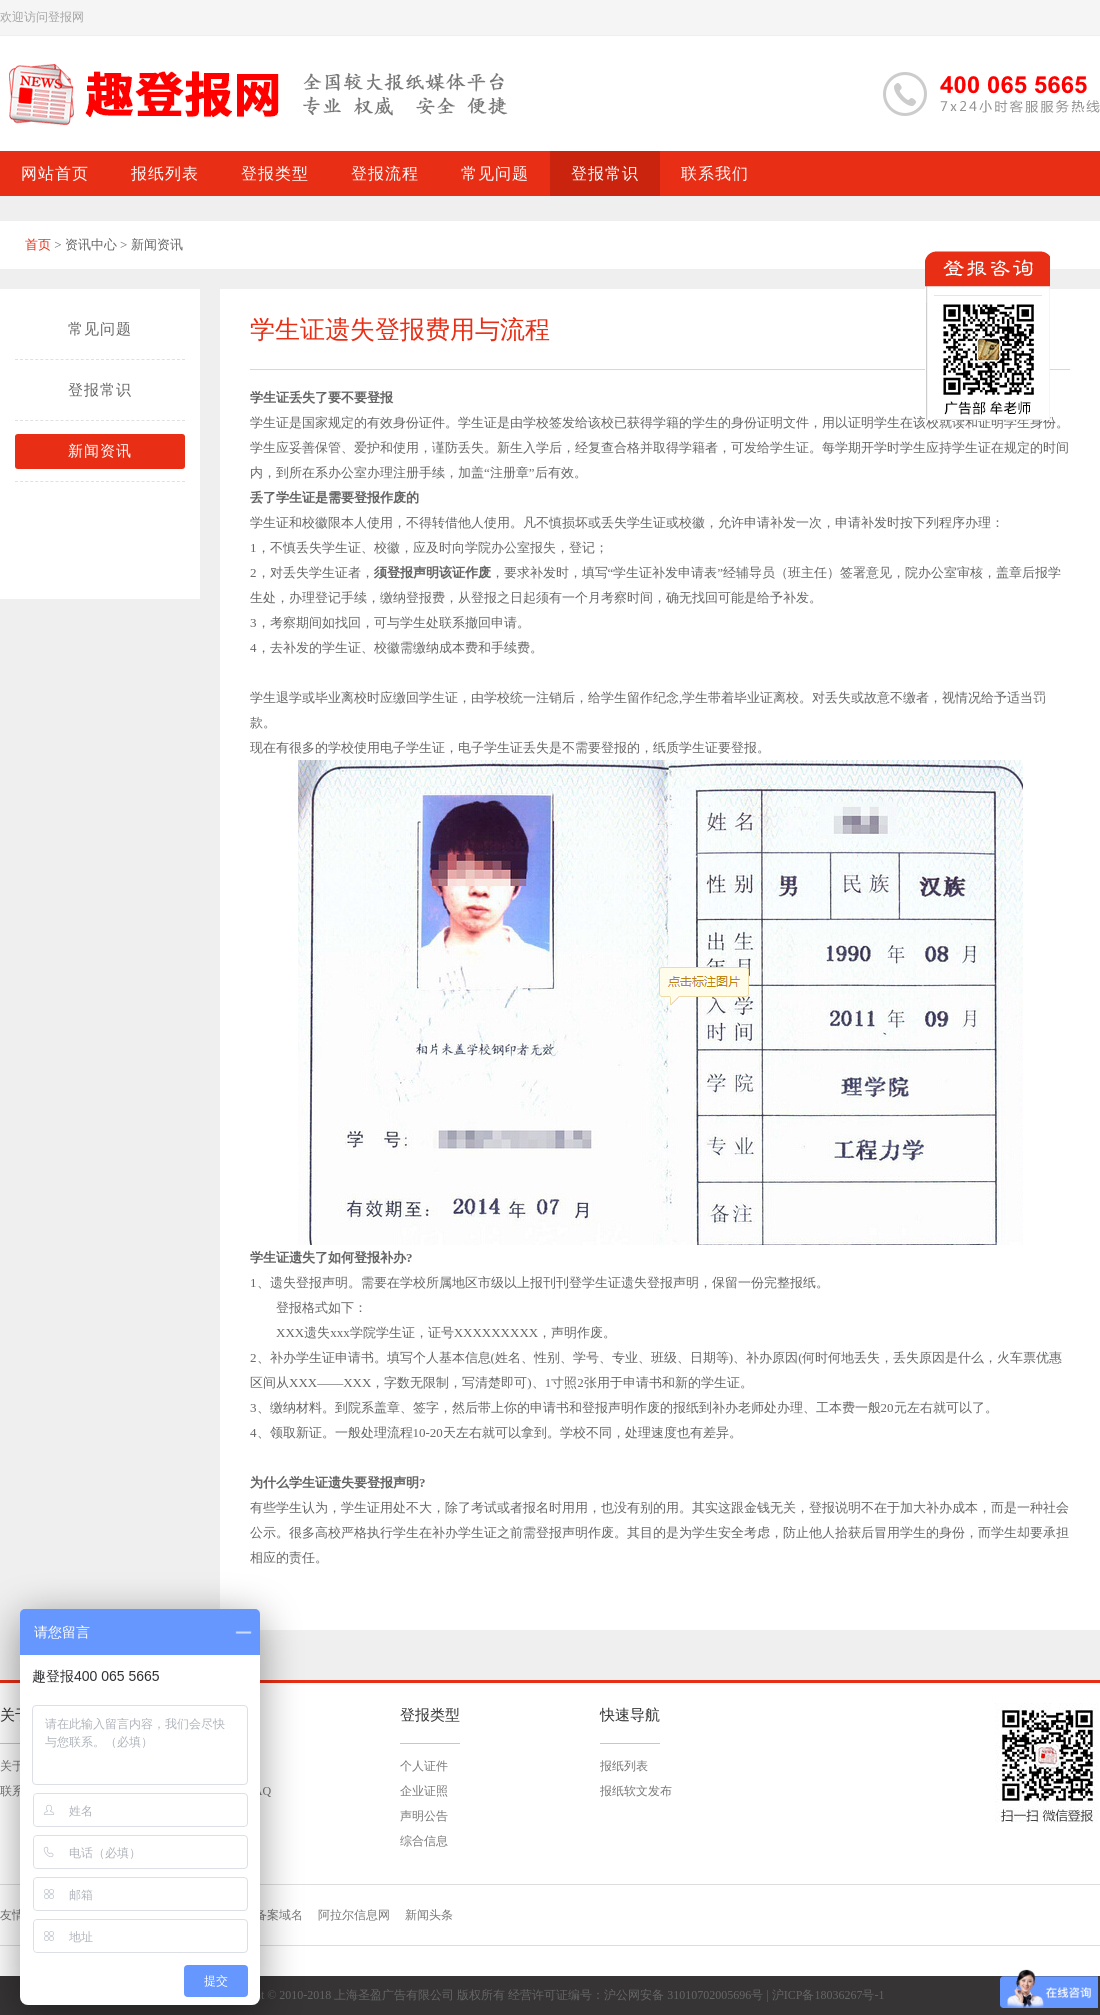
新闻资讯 (100, 451)
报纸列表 (624, 1766)
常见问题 (100, 329)
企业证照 (424, 1791)
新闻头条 (429, 1915)
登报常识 (100, 390)
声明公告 (424, 1816)
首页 (38, 244)
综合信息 (424, 1841)
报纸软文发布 (636, 1791)
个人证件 (424, 1766)
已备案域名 (273, 1915)
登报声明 (413, 572)
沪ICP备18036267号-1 (828, 1995)
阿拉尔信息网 (354, 1915)
